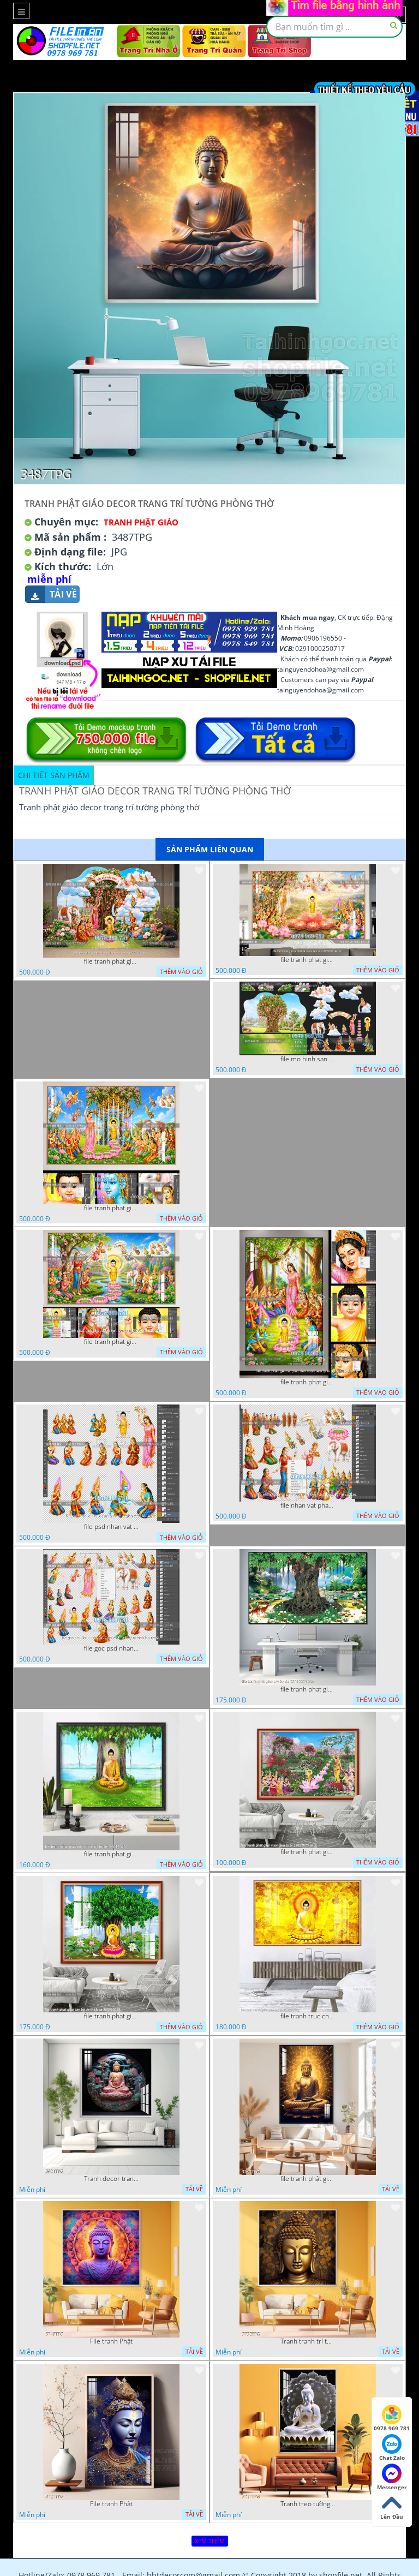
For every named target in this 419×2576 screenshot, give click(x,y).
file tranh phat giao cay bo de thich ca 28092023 (111, 2016)
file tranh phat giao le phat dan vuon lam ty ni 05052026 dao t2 (307, 1382)
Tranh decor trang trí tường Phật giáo (111, 2179)
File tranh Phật (111, 2341)
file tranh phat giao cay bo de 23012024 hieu (307, 1689)
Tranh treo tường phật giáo (307, 2504)
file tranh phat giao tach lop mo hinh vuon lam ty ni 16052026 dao (111, 961)
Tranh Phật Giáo (141, 522)
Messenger (392, 2477)
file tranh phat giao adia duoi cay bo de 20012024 (111, 1854)
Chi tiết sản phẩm (53, 775)
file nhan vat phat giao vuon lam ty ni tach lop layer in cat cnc (307, 1505)
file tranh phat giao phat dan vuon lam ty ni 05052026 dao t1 (111, 1342)
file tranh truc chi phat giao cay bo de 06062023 (307, 2016)
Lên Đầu (391, 2506)
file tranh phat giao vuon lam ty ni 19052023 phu (307, 1852)
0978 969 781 (392, 2418)
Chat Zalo (392, 2447)
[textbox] (334, 27)
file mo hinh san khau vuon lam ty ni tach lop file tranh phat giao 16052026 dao (307, 1059)
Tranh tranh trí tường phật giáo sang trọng (307, 2341)
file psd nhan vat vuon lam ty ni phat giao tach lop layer (111, 1527)
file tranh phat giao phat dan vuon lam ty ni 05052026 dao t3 (111, 1208)
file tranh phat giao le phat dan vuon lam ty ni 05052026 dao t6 (307, 960)
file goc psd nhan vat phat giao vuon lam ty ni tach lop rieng (111, 1648)
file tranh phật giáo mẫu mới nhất (307, 2179)
